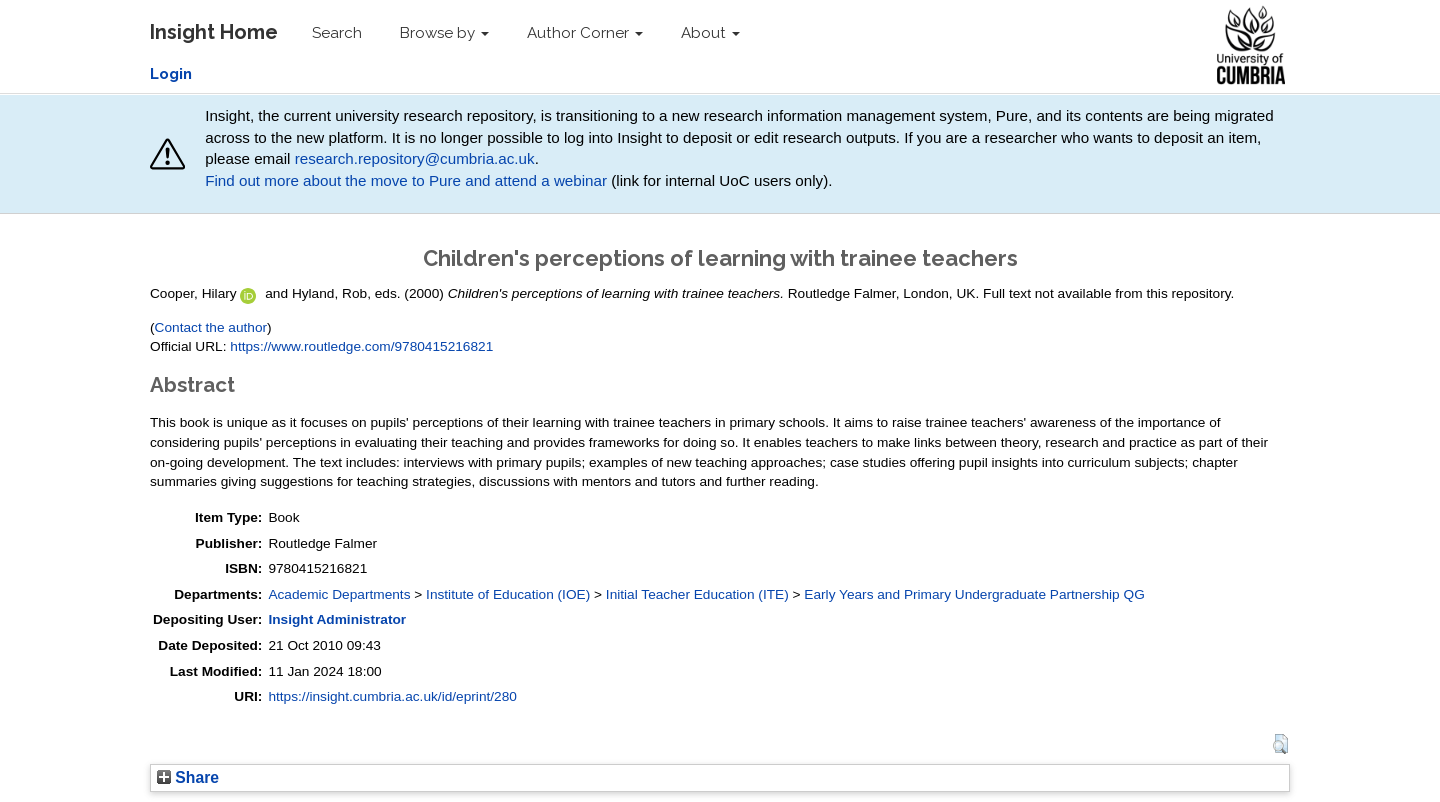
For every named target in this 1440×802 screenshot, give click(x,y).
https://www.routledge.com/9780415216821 (361, 346)
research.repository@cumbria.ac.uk (415, 158)
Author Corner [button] (585, 33)
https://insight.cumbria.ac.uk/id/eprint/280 (392, 696)
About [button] (710, 33)
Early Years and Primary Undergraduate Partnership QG (974, 594)
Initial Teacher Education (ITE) (697, 594)
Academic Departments (339, 594)
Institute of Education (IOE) (508, 594)
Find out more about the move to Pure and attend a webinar (406, 180)
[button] (1280, 744)
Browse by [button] (444, 33)
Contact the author (211, 327)
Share (188, 777)
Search (337, 33)
